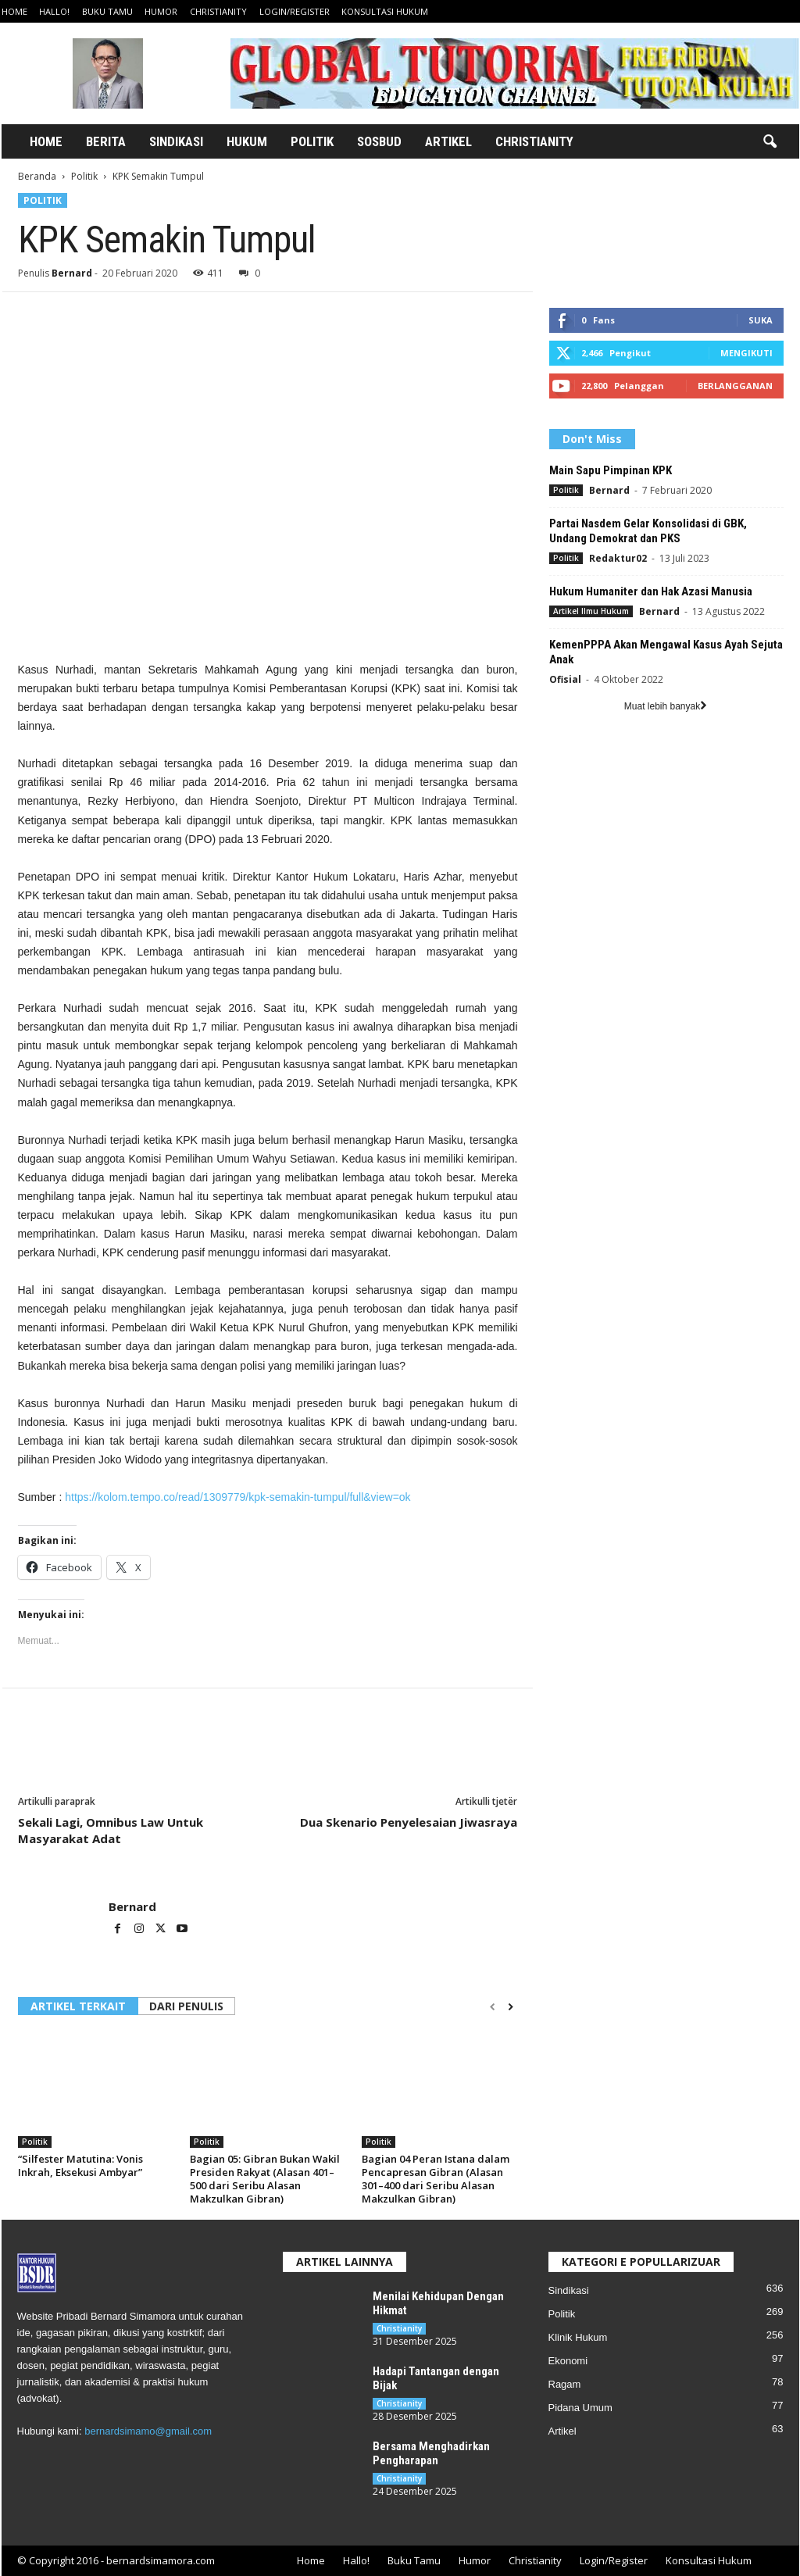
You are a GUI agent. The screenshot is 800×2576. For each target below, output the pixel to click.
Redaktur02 (618, 558)
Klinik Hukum (578, 2337)
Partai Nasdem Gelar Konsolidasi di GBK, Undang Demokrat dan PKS (648, 530)
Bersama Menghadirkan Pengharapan (431, 2453)
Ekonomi (568, 2361)
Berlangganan (735, 385)
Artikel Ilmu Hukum (591, 611)
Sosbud (379, 141)
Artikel (448, 141)
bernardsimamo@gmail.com (148, 2431)
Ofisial (565, 679)
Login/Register (294, 11)
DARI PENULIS (186, 2006)
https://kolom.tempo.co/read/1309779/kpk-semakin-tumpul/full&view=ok (236, 1497)
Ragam (564, 2384)
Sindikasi (176, 141)
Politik (312, 141)
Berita (106, 141)
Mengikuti (746, 353)
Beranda (37, 176)
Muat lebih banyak (665, 706)
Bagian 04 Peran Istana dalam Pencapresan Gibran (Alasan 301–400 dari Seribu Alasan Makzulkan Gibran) (435, 2179)
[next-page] (510, 2007)
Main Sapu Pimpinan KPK (610, 470)
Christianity (218, 11)
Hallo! (54, 11)
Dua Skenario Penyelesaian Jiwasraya (408, 1822)
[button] (769, 142)
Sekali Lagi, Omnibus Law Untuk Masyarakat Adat (110, 1830)
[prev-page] (492, 2007)
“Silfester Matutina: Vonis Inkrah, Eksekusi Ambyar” (80, 2165)
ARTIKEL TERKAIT (78, 2006)
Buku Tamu (107, 11)
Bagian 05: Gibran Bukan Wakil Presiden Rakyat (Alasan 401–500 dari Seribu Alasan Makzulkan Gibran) (265, 2179)
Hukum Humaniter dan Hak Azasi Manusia (650, 591)
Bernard (72, 273)
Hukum (247, 141)
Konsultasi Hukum (384, 11)
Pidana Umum (580, 2407)
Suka (760, 320)
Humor (161, 11)
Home (14, 11)
